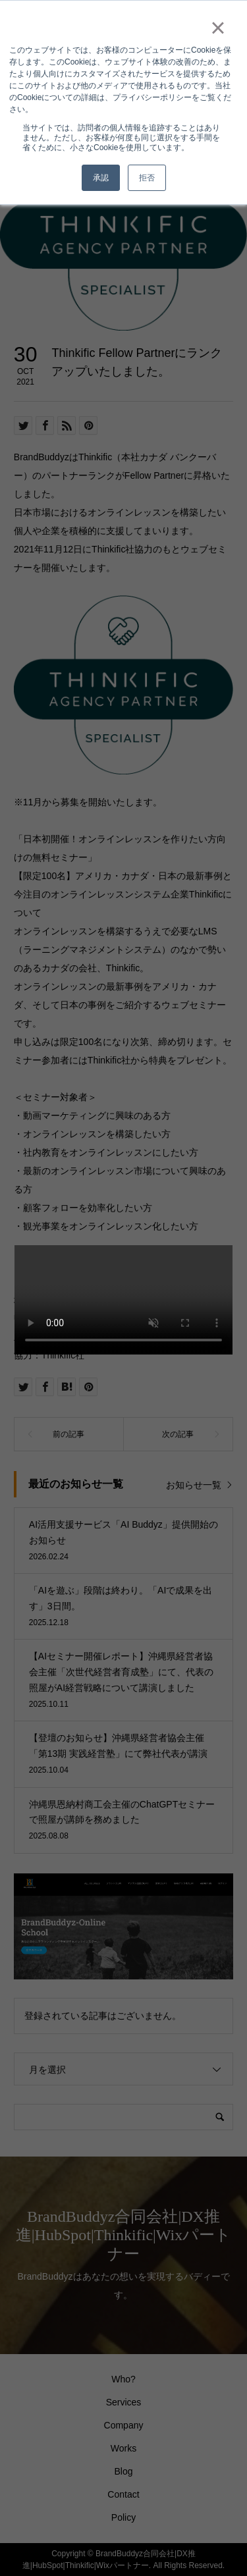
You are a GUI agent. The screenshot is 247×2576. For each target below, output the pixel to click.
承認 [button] (101, 177)
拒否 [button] (147, 177)
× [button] (217, 27)
